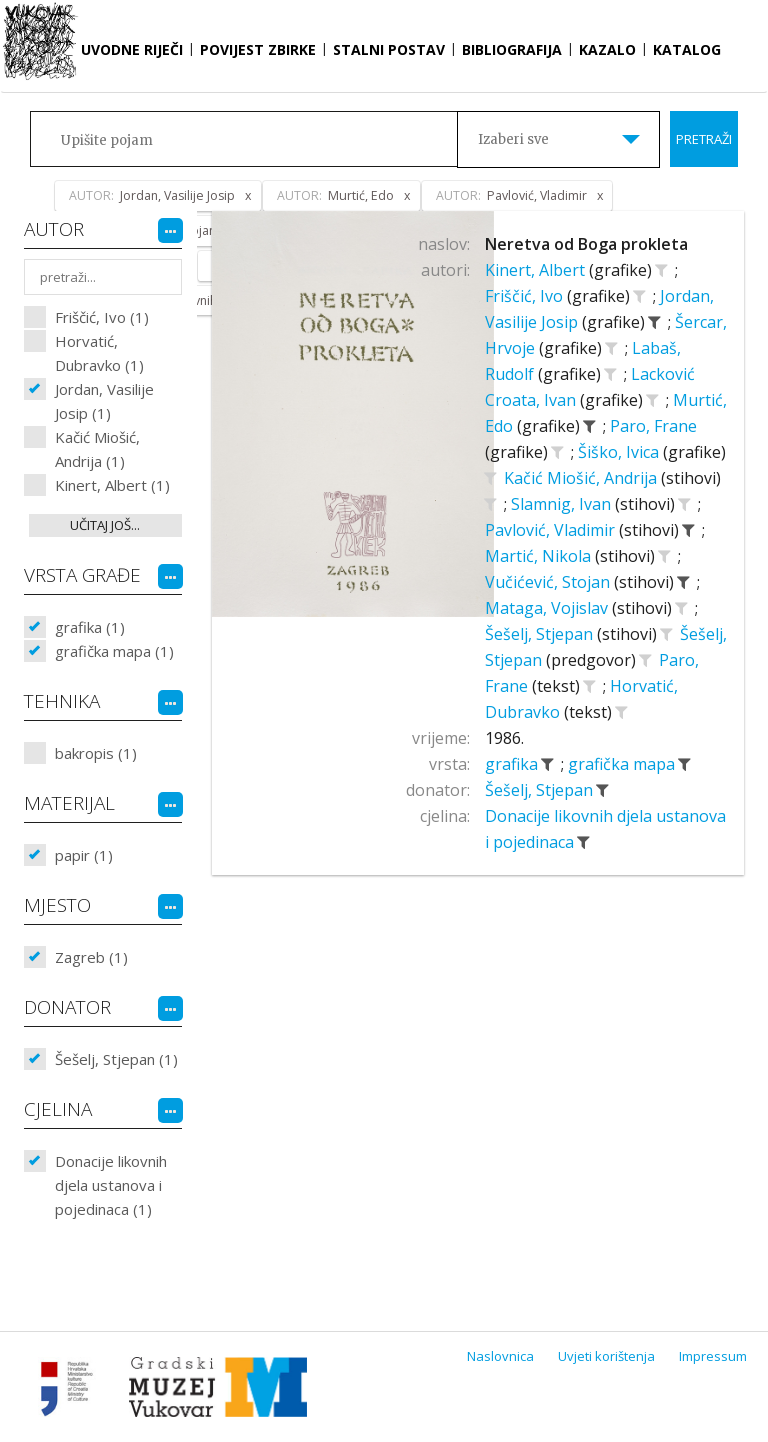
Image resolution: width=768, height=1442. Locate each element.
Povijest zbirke (258, 49)
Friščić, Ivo (526, 296)
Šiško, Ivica (620, 452)
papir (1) (84, 855)
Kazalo (607, 49)
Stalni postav (389, 49)
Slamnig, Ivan (563, 504)
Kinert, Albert (537, 270)
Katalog (687, 49)
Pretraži (704, 139)
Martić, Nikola (540, 556)
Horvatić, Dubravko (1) (99, 353)
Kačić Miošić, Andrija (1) (97, 449)
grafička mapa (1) (114, 651)
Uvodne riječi (132, 49)
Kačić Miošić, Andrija (582, 478)
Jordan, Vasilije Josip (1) (104, 401)
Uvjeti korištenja (606, 1356)
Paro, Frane (653, 426)
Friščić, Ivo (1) (102, 317)
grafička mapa (623, 764)
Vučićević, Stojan (549, 582)
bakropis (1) (96, 753)
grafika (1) (90, 627)
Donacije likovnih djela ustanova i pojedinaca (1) (111, 1185)
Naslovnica (500, 1356)
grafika (513, 764)
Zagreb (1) (91, 957)
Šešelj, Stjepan (541, 634)
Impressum (713, 1356)
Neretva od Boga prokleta (586, 244)
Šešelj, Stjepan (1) (116, 1059)
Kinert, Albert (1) (112, 485)
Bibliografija (512, 49)
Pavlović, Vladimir (552, 530)
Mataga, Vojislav (548, 608)
